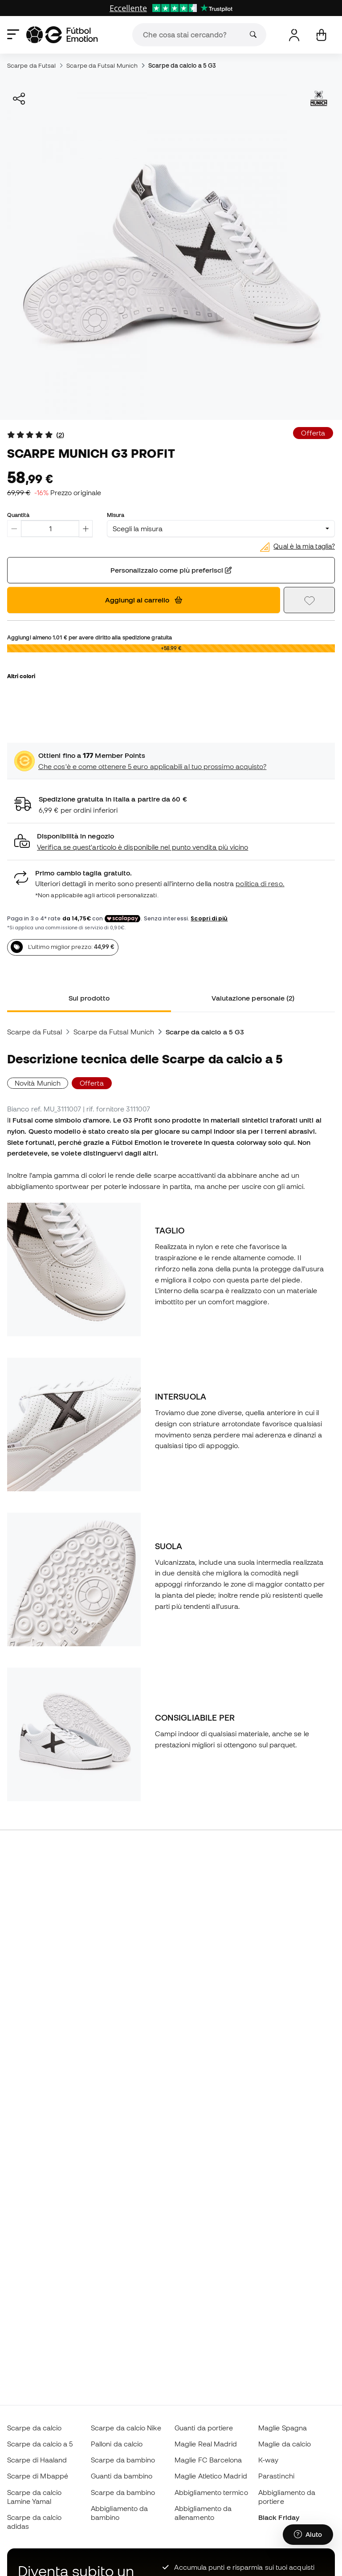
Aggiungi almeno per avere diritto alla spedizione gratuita (89, 637)
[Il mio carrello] (321, 35)
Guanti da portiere (204, 2428)
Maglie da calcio (284, 2444)
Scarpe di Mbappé (37, 2476)
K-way (268, 2460)
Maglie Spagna (282, 2428)
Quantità (18, 515)
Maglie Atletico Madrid (211, 2476)
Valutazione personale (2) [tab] (253, 998)
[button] (171, 841)
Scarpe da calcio (34, 2428)
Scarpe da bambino (123, 2460)
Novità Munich (38, 1083)
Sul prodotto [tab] (89, 998)
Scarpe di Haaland (37, 2460)
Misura (115, 515)
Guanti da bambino (121, 2476)
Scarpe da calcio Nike (126, 2428)
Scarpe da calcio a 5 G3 (182, 65)
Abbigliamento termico (211, 2492)
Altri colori (21, 676)
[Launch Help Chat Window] (308, 2534)
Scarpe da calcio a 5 (40, 2444)
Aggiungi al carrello (143, 600)
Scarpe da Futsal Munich (102, 65)
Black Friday (278, 2517)
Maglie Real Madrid (206, 2444)
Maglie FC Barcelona (208, 2460)
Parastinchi (276, 2476)
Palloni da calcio (116, 2444)
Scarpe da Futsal (31, 65)
